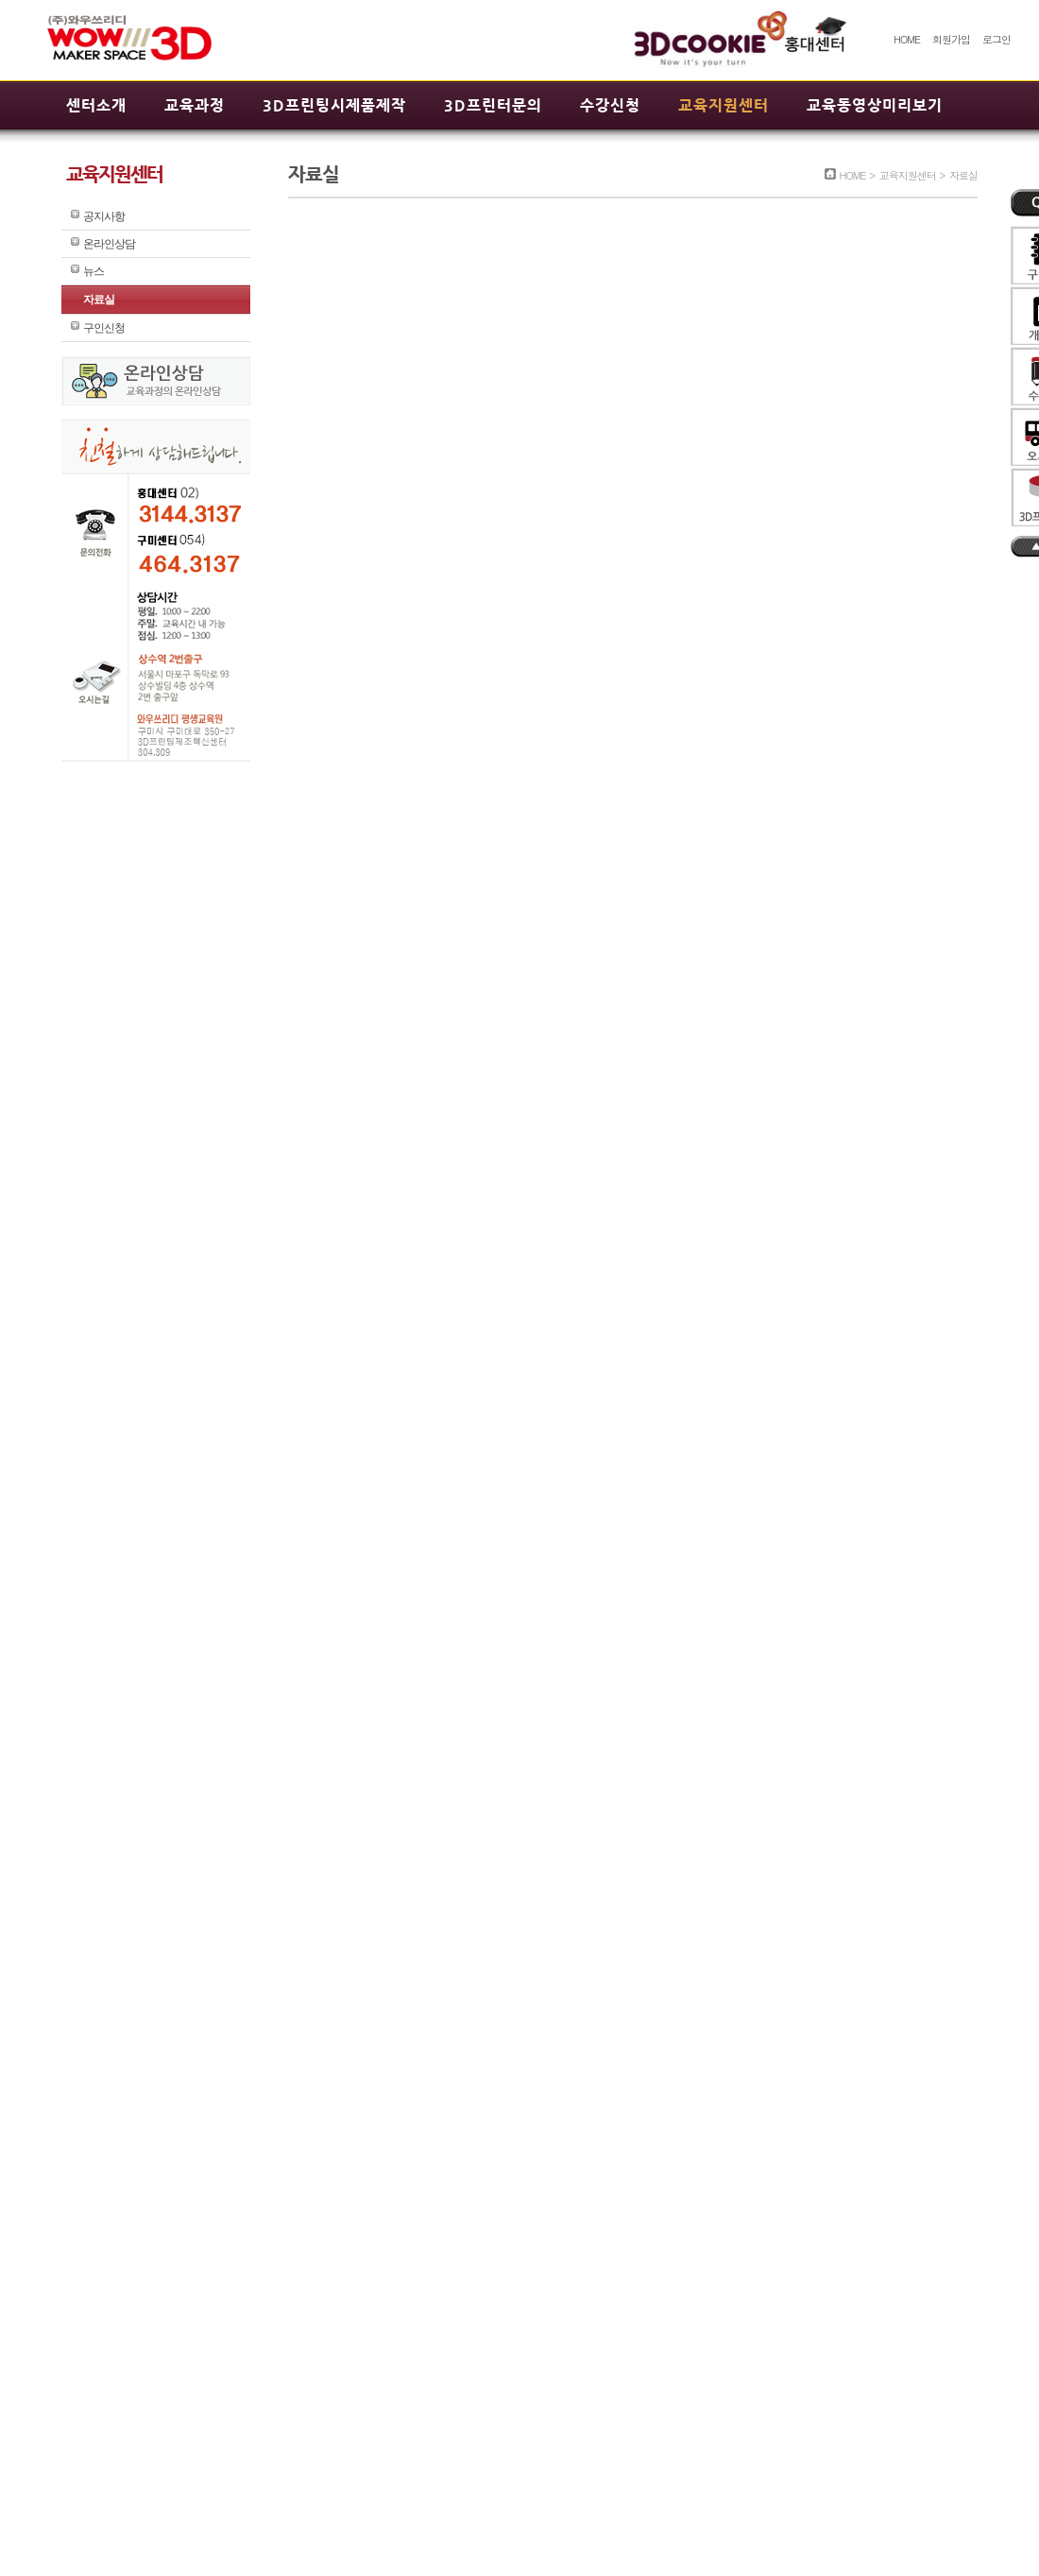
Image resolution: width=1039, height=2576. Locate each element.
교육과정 (194, 105)
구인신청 (104, 328)
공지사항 (104, 216)
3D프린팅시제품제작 (334, 105)
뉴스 (93, 271)
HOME (907, 39)
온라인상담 (109, 243)
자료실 (98, 299)
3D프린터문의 (493, 105)
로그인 (996, 39)
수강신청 (610, 105)
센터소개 (96, 105)
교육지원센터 (723, 105)
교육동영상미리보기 (875, 105)
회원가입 (951, 39)
